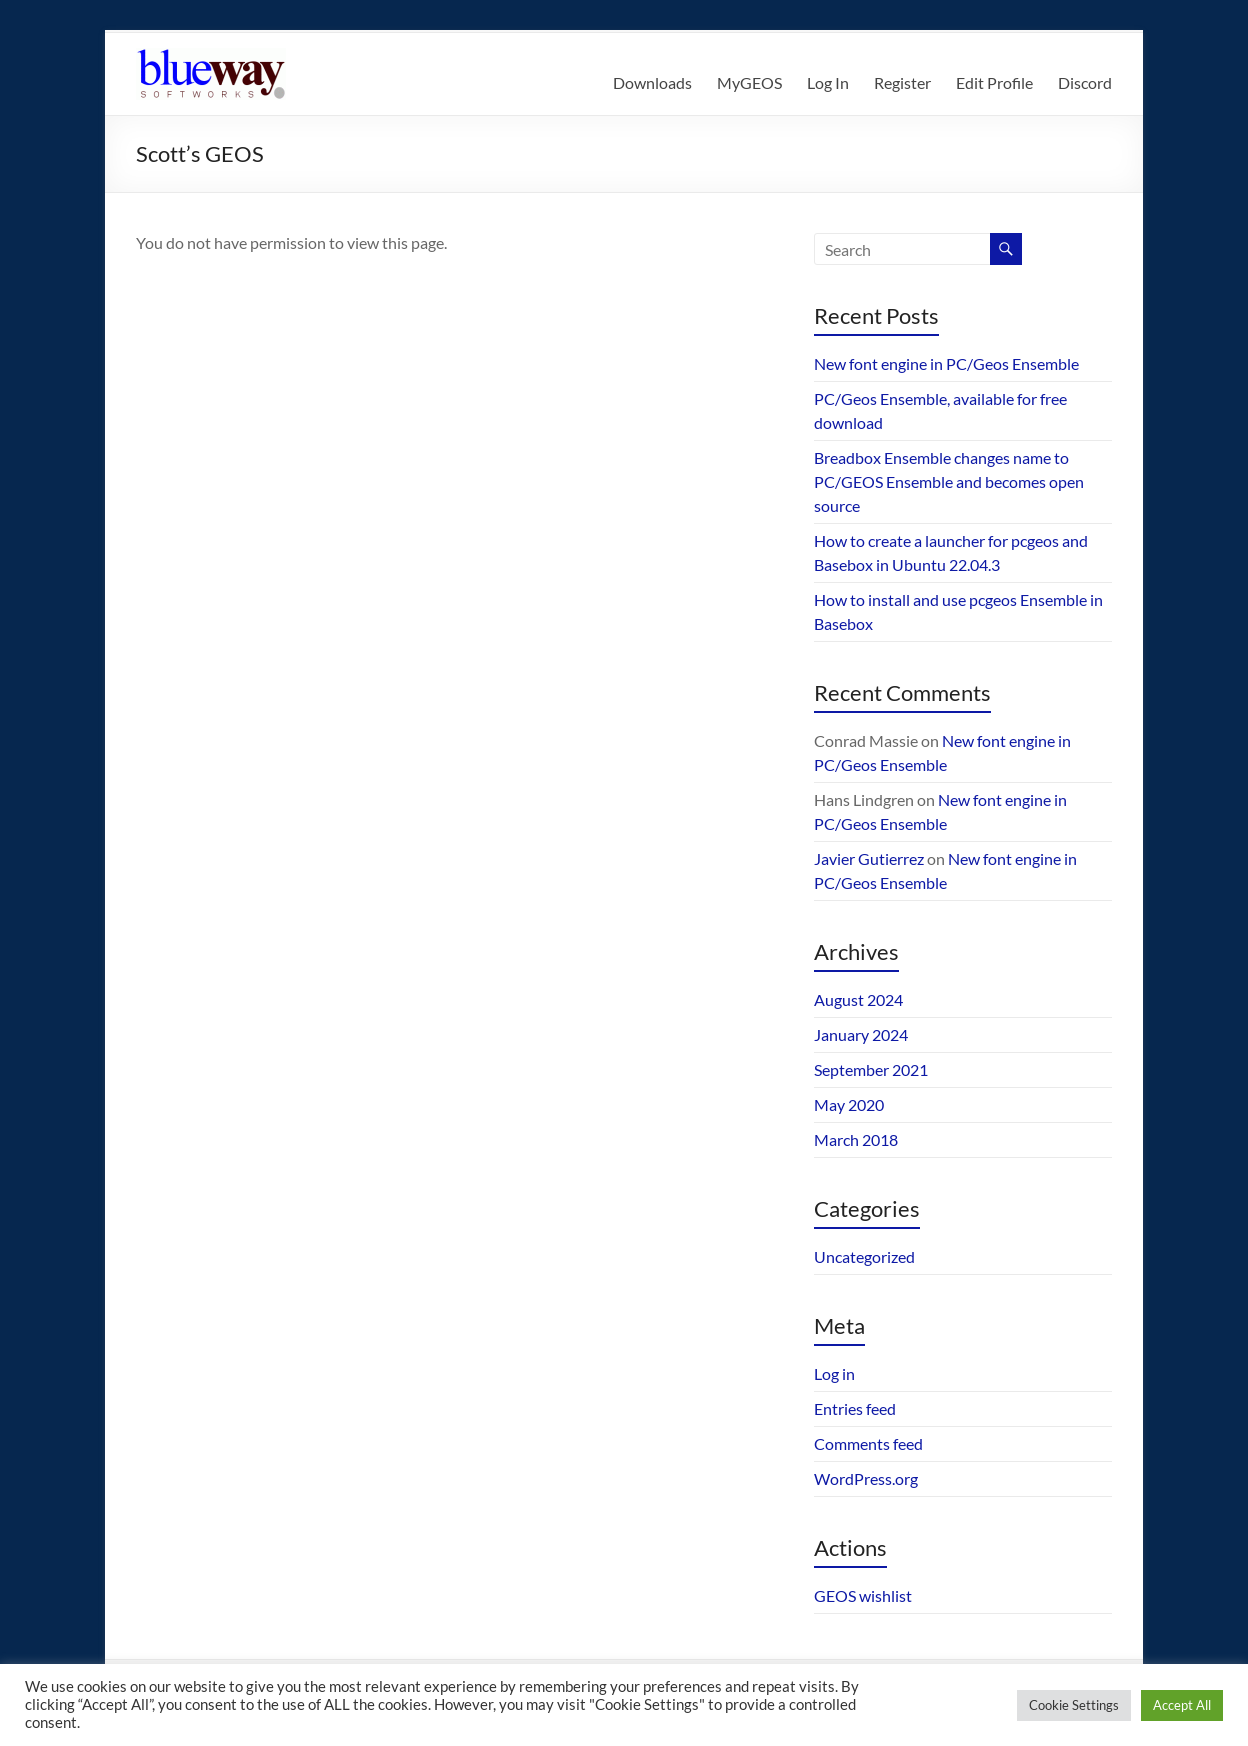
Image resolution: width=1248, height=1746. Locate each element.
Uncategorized (864, 1256)
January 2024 (861, 1034)
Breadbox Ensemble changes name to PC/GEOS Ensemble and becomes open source (949, 481)
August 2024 (858, 999)
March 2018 (856, 1139)
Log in (834, 1373)
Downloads (652, 82)
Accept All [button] (1182, 1705)
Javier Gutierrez (869, 858)
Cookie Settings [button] (1074, 1705)
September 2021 (871, 1069)
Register (902, 82)
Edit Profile (994, 82)
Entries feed (855, 1408)
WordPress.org (866, 1478)
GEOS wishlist (863, 1595)
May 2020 (849, 1104)
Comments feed (868, 1443)
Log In (828, 82)
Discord (1085, 82)
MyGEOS (749, 82)
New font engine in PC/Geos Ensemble (946, 363)
